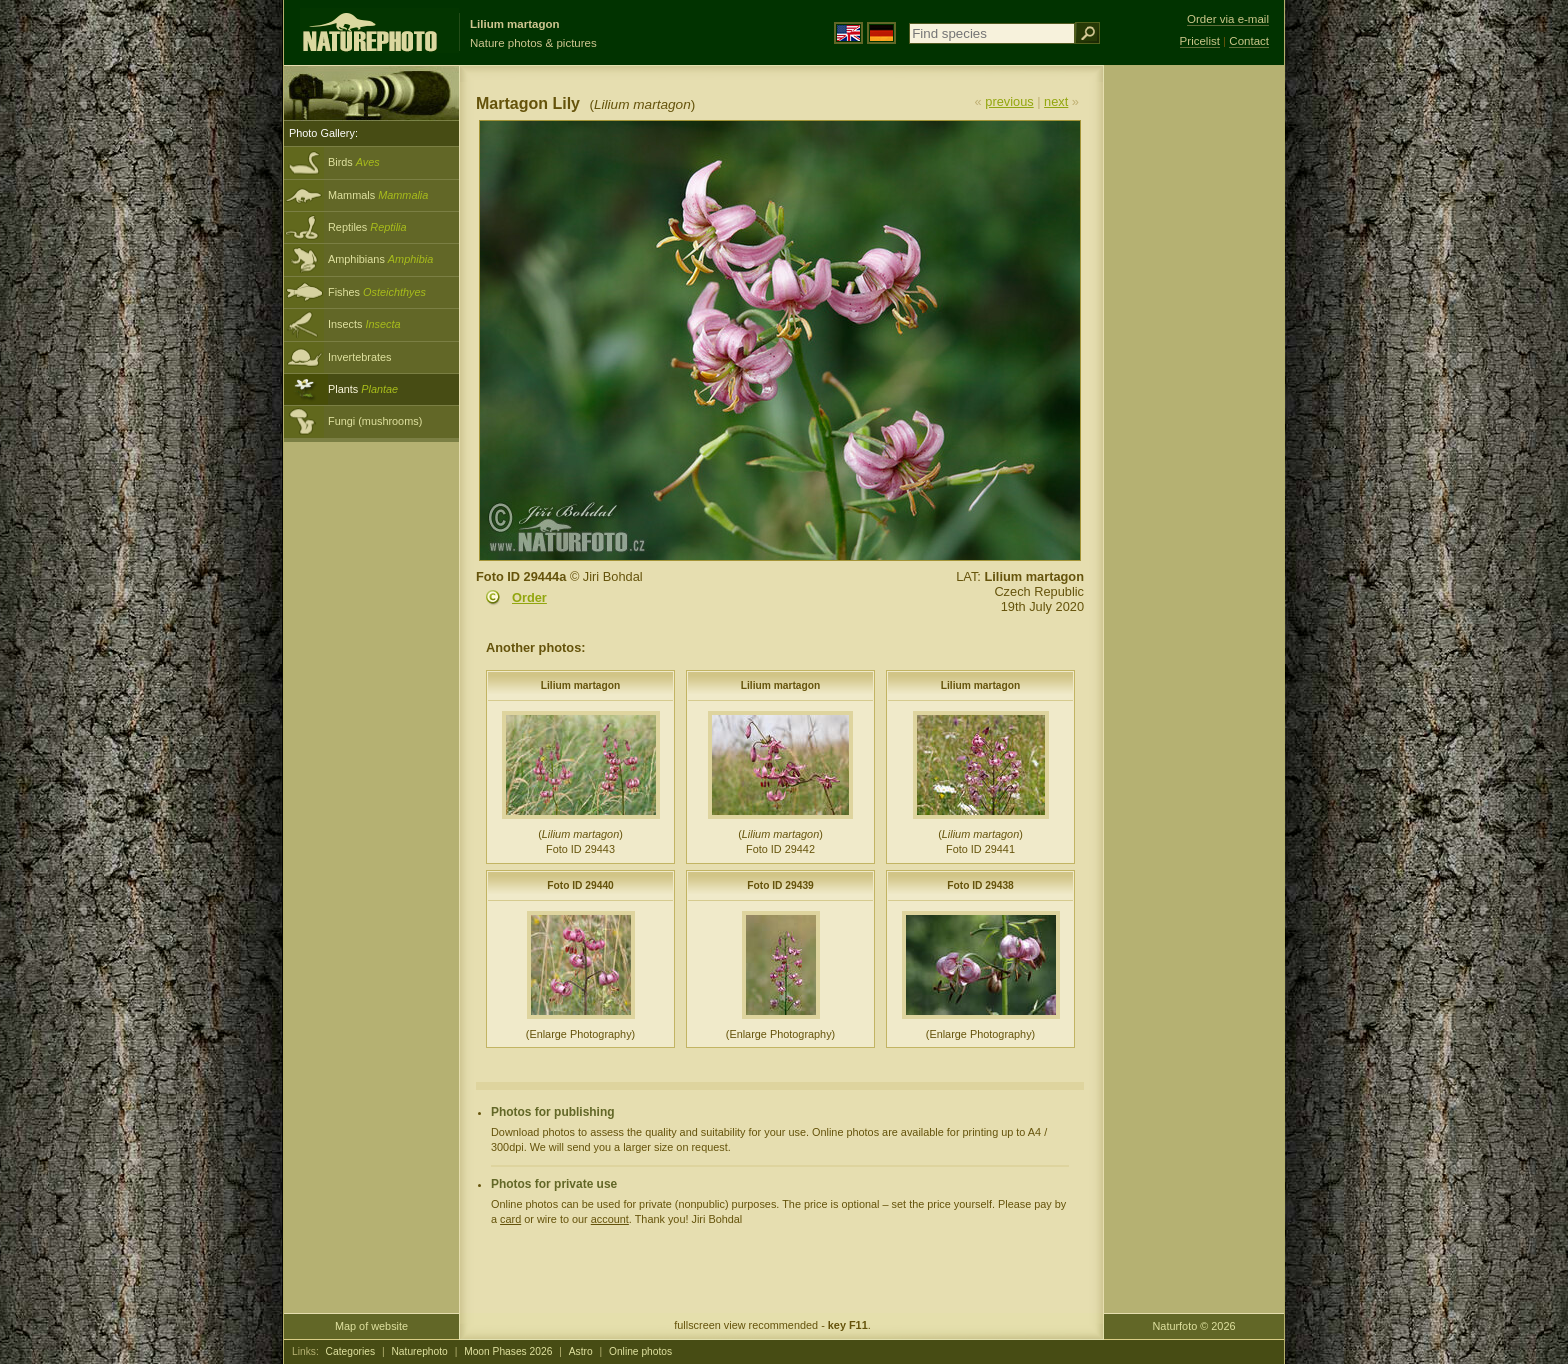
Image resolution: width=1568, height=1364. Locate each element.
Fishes (377, 292)
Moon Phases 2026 (508, 1351)
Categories (351, 1351)
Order (529, 597)
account (610, 1219)
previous (1009, 101)
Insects (364, 324)
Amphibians (380, 259)
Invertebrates (359, 357)
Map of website (371, 1326)
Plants (363, 389)
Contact (1249, 41)
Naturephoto (419, 1351)
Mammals (378, 195)
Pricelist (1200, 41)
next (1056, 101)
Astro (581, 1351)
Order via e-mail (1228, 19)
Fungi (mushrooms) (375, 421)
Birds (354, 162)
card (510, 1219)
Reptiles (367, 227)
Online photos (640, 1351)
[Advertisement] (1194, 385)
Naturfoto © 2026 (1194, 1326)
